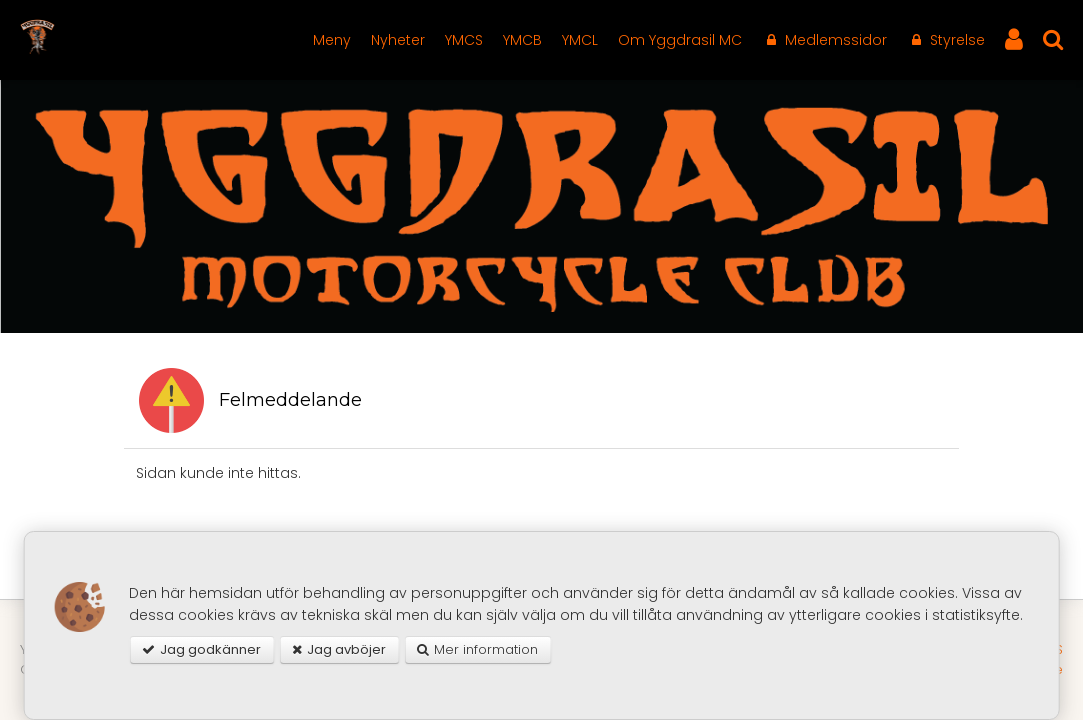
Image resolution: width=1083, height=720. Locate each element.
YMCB (522, 40)
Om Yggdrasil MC (680, 40)
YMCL (580, 40)
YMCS (464, 40)
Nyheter (398, 40)
